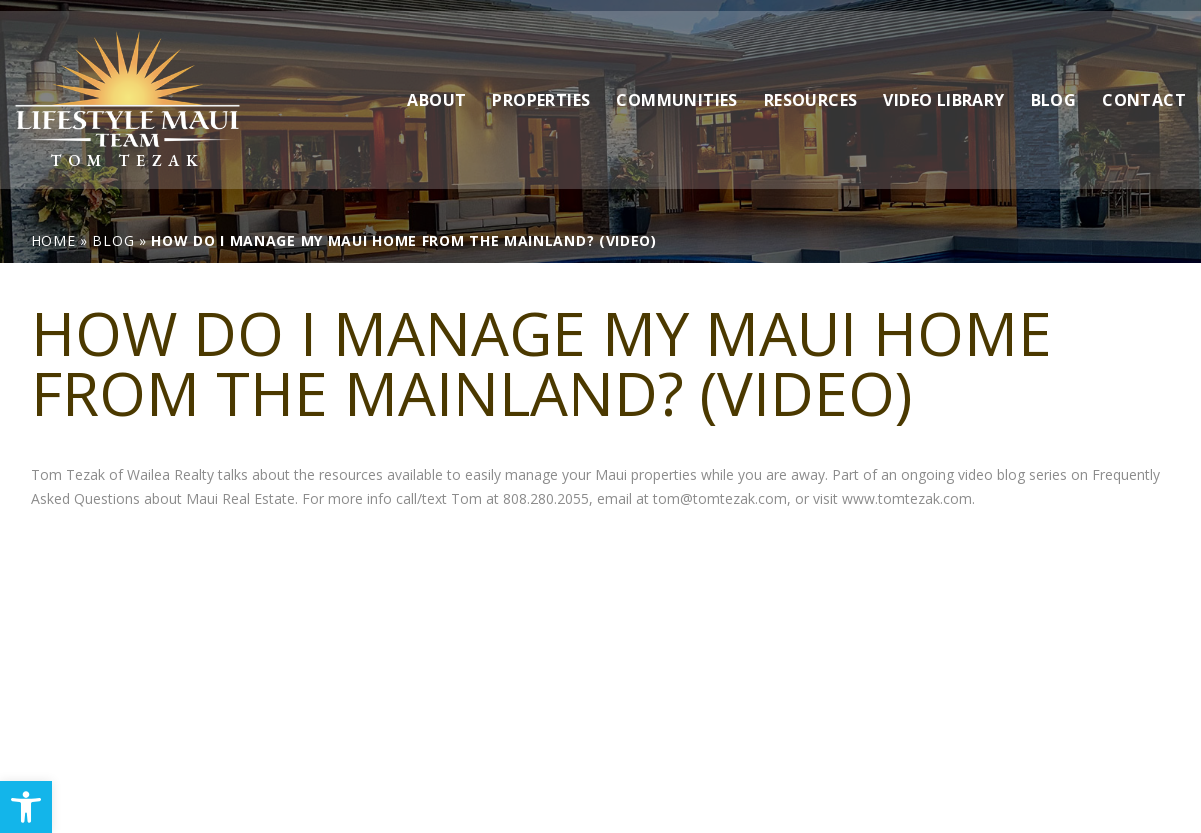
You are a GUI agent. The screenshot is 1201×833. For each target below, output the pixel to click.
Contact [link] (1144, 89)
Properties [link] (541, 89)
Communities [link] (676, 89)
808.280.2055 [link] (546, 498)
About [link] (436, 89)
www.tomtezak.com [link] (907, 498)
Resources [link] (811, 89)
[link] (26, 807)
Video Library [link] (943, 89)
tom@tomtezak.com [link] (720, 498)
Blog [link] (1054, 89)
